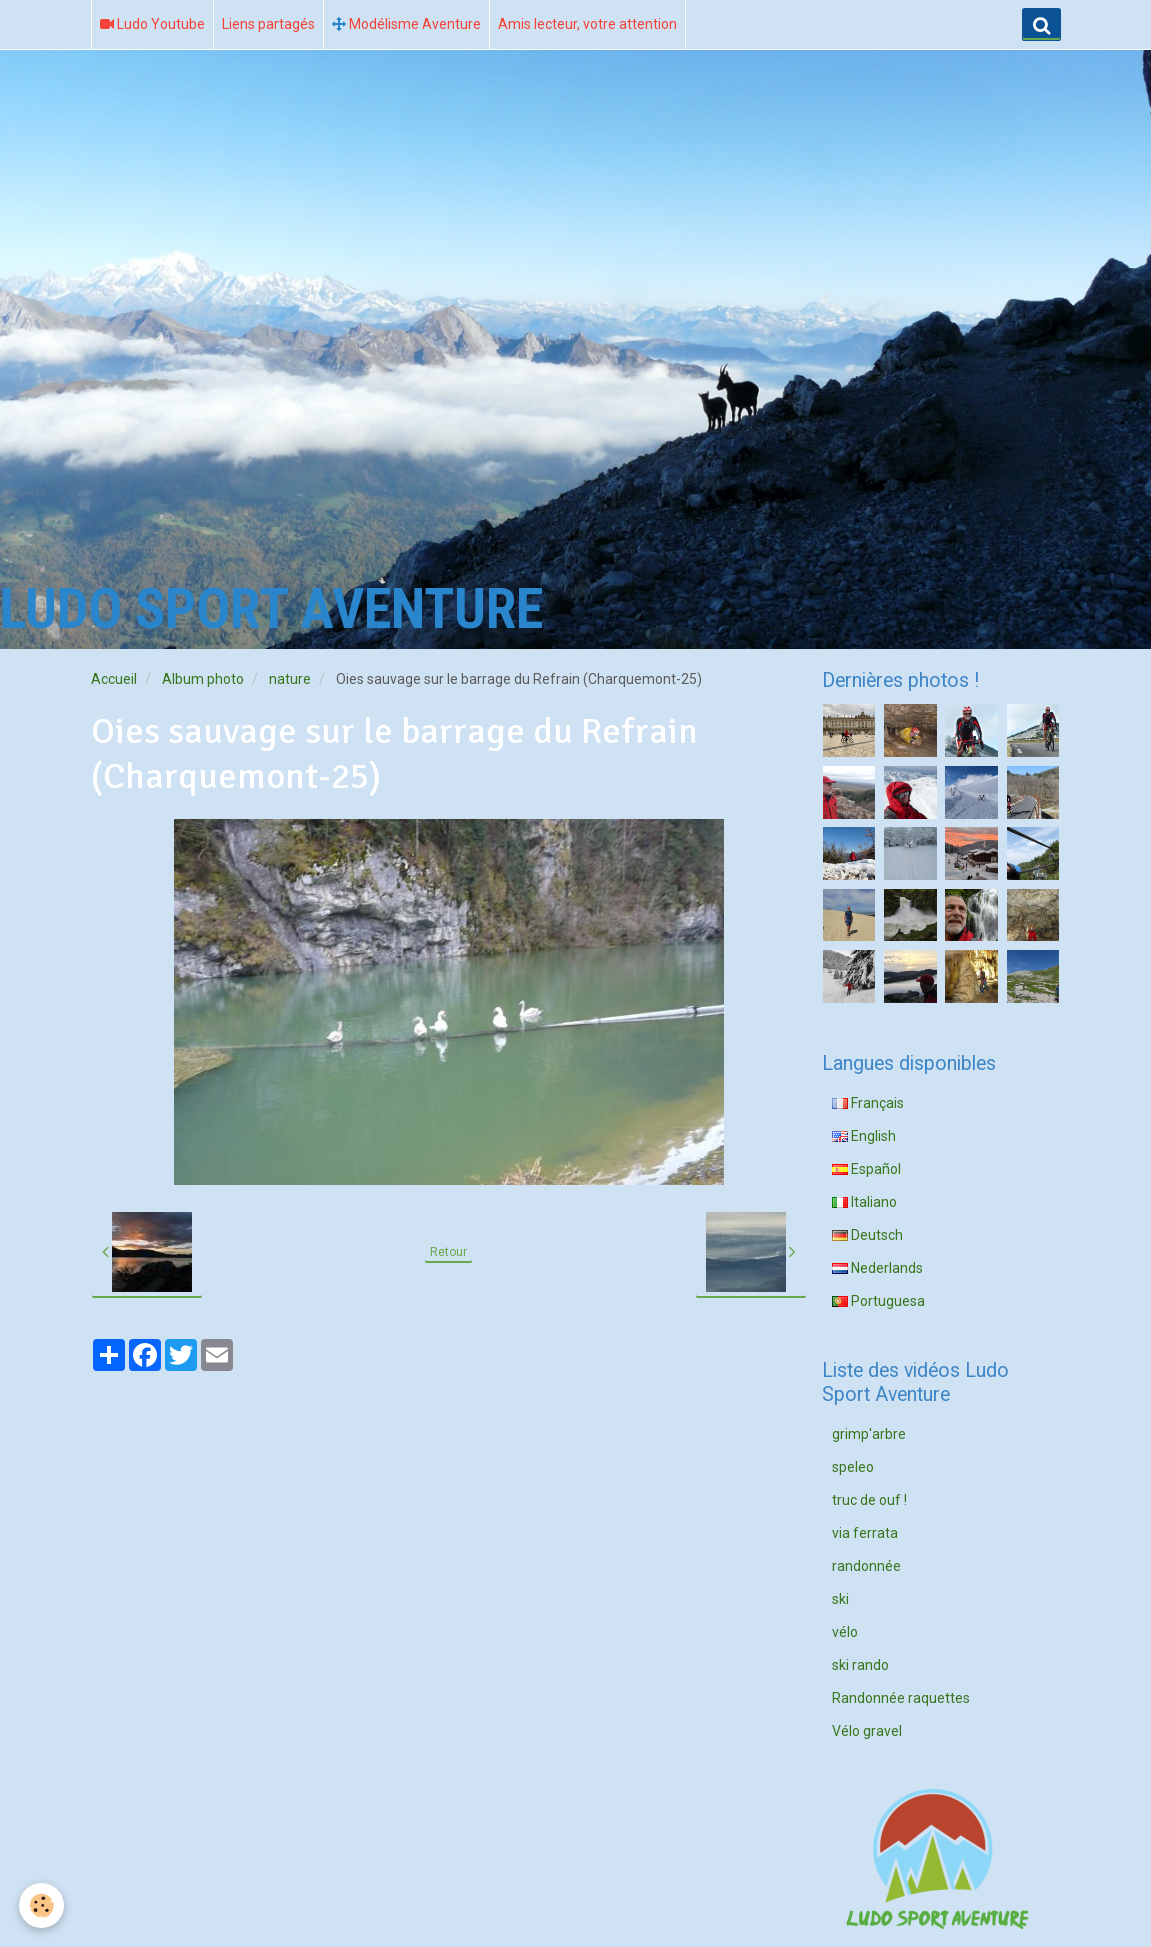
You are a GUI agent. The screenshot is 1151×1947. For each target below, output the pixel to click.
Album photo (203, 679)
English (864, 1136)
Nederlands (877, 1268)
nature (290, 679)
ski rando (860, 1665)
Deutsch (867, 1235)
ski (840, 1599)
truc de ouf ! (869, 1500)
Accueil (114, 679)
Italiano (864, 1202)
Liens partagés (268, 24)
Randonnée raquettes (901, 1698)
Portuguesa (878, 1301)
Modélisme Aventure (406, 24)
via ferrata (865, 1533)
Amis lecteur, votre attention (587, 24)
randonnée (866, 1566)
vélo (845, 1632)
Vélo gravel (867, 1731)
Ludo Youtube (152, 24)
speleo (853, 1467)
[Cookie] (42, 1905)
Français (868, 1103)
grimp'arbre (869, 1434)
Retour (448, 1252)
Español (866, 1169)
